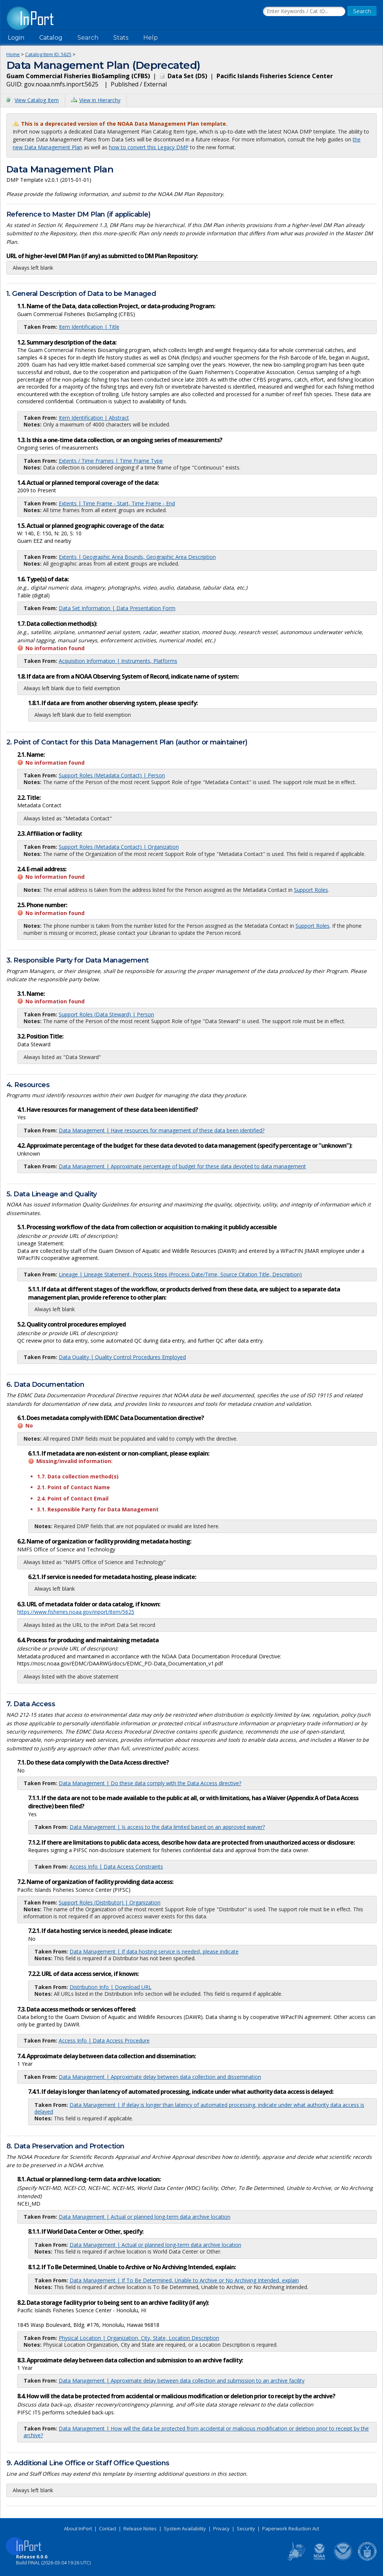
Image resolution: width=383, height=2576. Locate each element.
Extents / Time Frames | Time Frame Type (111, 460)
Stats (120, 37)
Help (150, 37)
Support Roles (311, 889)
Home (13, 54)
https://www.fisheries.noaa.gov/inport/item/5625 (75, 1611)
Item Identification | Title (89, 326)
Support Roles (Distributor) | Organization (109, 1902)
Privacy (221, 2528)
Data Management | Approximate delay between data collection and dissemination (160, 2076)
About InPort (78, 2528)
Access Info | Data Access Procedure (104, 2040)
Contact (107, 2528)
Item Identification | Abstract (94, 417)
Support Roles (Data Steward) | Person (106, 1014)
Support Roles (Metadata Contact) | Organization (119, 846)
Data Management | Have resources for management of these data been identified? (161, 1130)
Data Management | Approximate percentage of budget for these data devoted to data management (182, 1166)
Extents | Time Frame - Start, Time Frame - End (117, 503)
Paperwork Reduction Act (290, 2528)
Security (246, 2528)
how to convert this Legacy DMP (149, 147)
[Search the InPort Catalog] (304, 11)
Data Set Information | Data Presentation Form (117, 608)
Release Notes (140, 2528)
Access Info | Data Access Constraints (116, 1866)
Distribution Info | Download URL (110, 1987)
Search (87, 37)
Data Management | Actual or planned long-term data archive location (144, 2216)
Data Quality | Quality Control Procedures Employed (122, 1357)
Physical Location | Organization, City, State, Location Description (139, 2337)
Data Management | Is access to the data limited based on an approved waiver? (167, 1826)
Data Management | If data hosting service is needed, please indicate (154, 1951)
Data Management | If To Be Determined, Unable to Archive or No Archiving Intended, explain (184, 2280)
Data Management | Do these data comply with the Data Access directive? (150, 1783)
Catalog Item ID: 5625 (48, 54)
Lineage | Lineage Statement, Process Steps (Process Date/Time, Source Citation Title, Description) (180, 1274)
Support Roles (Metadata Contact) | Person (112, 775)
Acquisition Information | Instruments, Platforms (118, 660)
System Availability (185, 2528)
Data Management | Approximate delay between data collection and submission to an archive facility (181, 2380)
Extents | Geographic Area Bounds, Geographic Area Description (137, 556)
